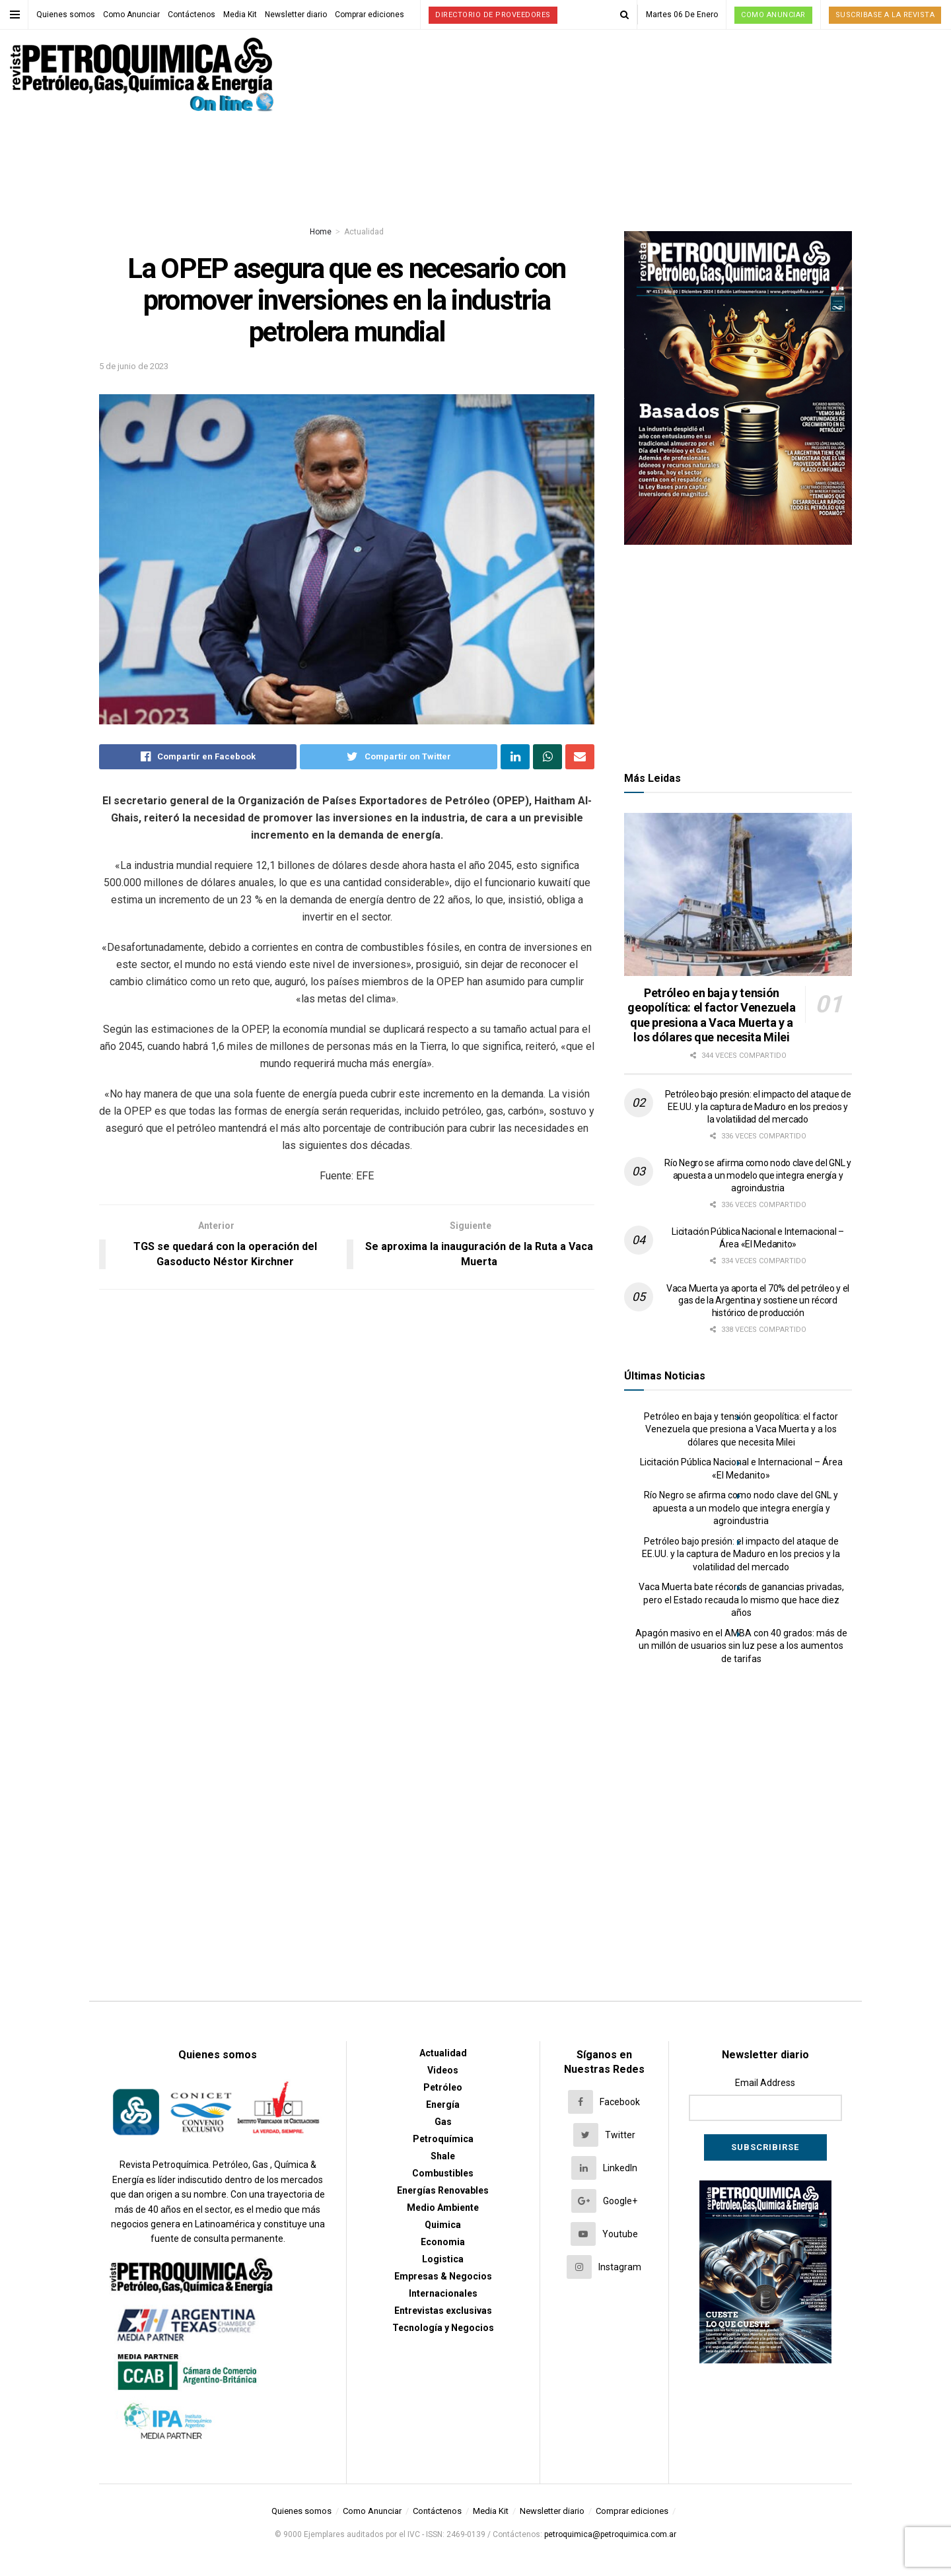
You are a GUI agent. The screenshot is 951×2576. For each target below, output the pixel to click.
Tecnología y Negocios (443, 2327)
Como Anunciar (131, 14)
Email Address (765, 2082)
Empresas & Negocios (443, 2276)
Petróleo (442, 2087)
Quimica (443, 2224)
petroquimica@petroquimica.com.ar (610, 2534)
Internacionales (443, 2293)
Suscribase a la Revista (885, 15)
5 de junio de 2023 (133, 366)
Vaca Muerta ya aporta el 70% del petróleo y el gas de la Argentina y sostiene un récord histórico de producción (757, 1301)
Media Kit (240, 14)
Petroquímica (443, 2139)
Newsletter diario (296, 14)
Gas (443, 2121)
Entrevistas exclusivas (443, 2310)
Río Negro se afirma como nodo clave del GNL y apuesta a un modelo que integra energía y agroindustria (757, 1175)
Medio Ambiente (443, 2207)
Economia (443, 2242)
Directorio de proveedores (493, 15)
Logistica (443, 2259)
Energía (443, 2104)
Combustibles (443, 2173)
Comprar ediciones (369, 14)
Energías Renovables (443, 2190)
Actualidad (364, 231)
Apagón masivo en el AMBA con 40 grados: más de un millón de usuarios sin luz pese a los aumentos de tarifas (741, 1646)
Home (321, 231)
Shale (443, 2156)
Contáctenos (191, 14)
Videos (442, 2070)
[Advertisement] (738, 653)
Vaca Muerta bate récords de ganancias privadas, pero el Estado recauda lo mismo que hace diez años (741, 1600)
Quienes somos (65, 14)
